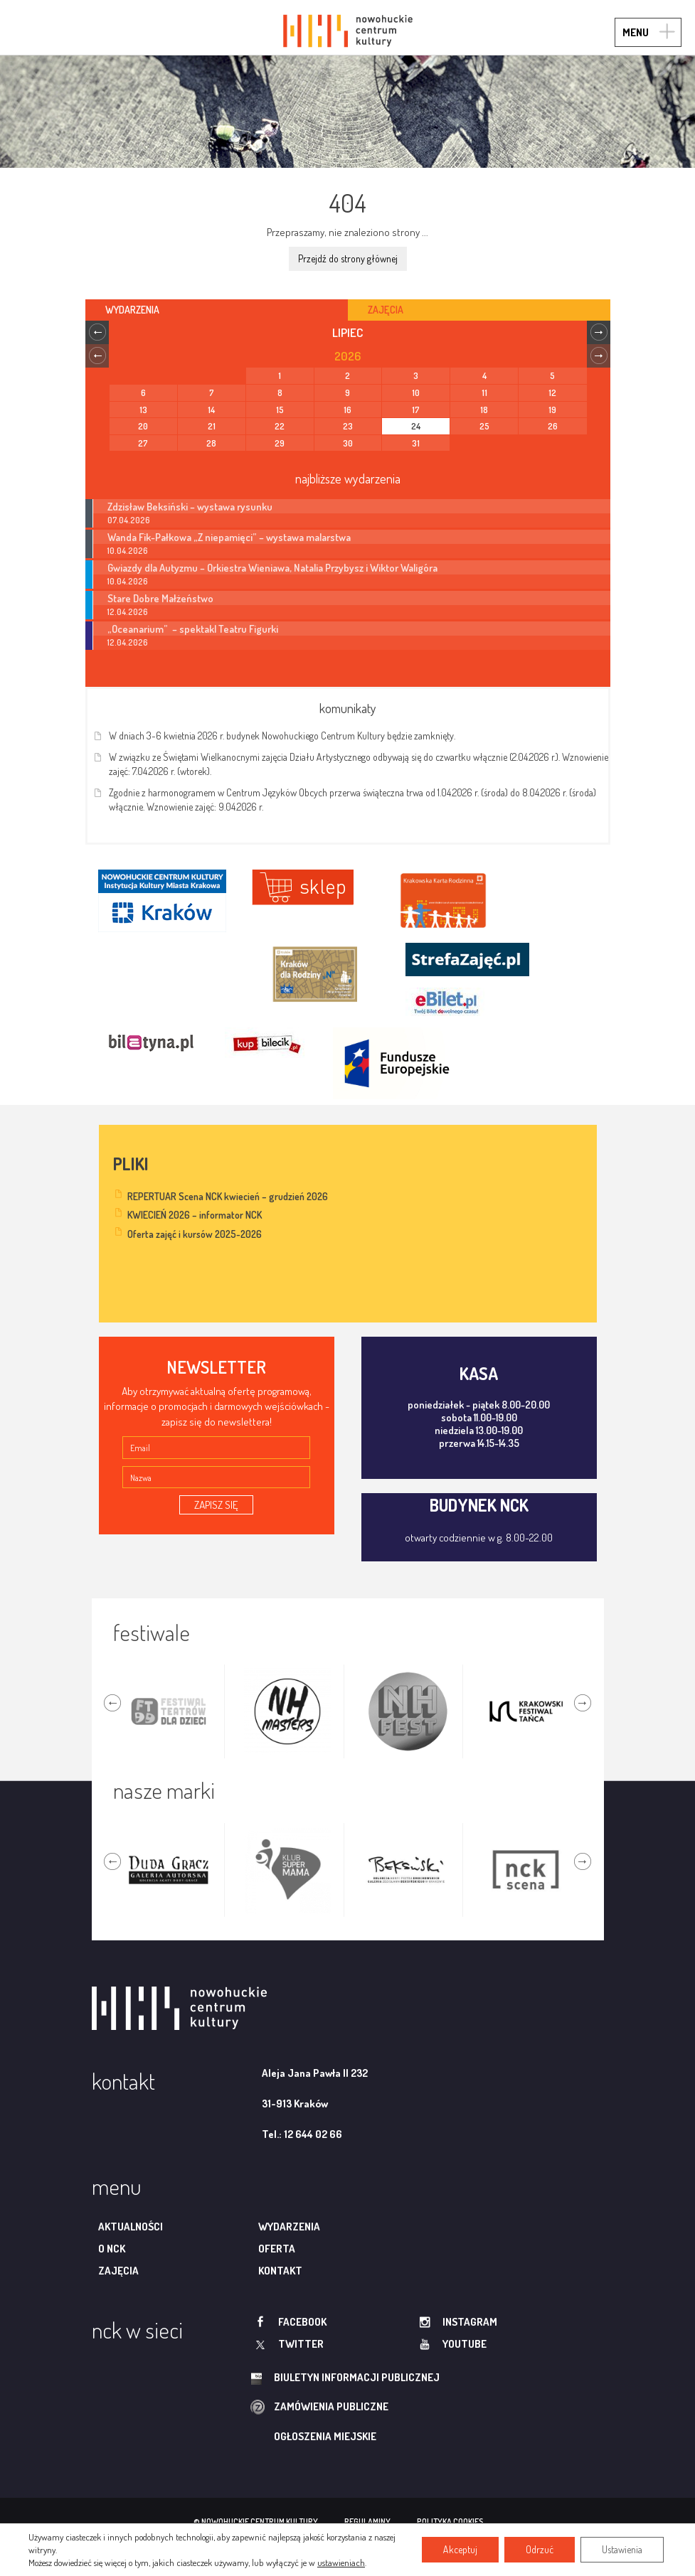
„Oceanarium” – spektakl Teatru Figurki (192, 628)
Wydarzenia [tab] (132, 310)
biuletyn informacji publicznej (357, 2377)
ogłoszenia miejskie (325, 2436)
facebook (302, 2322)
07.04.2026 (128, 520)
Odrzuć (539, 2549)
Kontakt (280, 2270)
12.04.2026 (127, 611)
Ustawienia (622, 2549)
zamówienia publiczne (331, 2406)
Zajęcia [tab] (385, 310)
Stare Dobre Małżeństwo (160, 598)
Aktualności (130, 2226)
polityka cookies (450, 2521)
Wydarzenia (289, 2226)
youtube (464, 2344)
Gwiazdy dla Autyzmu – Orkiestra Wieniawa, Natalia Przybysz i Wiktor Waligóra (272, 567)
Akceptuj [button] (460, 2549)
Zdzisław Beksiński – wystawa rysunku (189, 506)
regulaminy (367, 2521)
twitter (301, 2344)
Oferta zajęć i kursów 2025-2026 (194, 1234)
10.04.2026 (127, 550)
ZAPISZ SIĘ (216, 1505)
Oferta (276, 2248)
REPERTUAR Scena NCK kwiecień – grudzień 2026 (227, 1196)
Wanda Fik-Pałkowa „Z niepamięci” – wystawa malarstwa (229, 536)
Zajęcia (118, 2270)
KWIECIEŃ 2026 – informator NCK (194, 1215)
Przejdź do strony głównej (348, 258)
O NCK (111, 2248)
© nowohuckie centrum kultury (255, 2521)
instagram (469, 2322)
